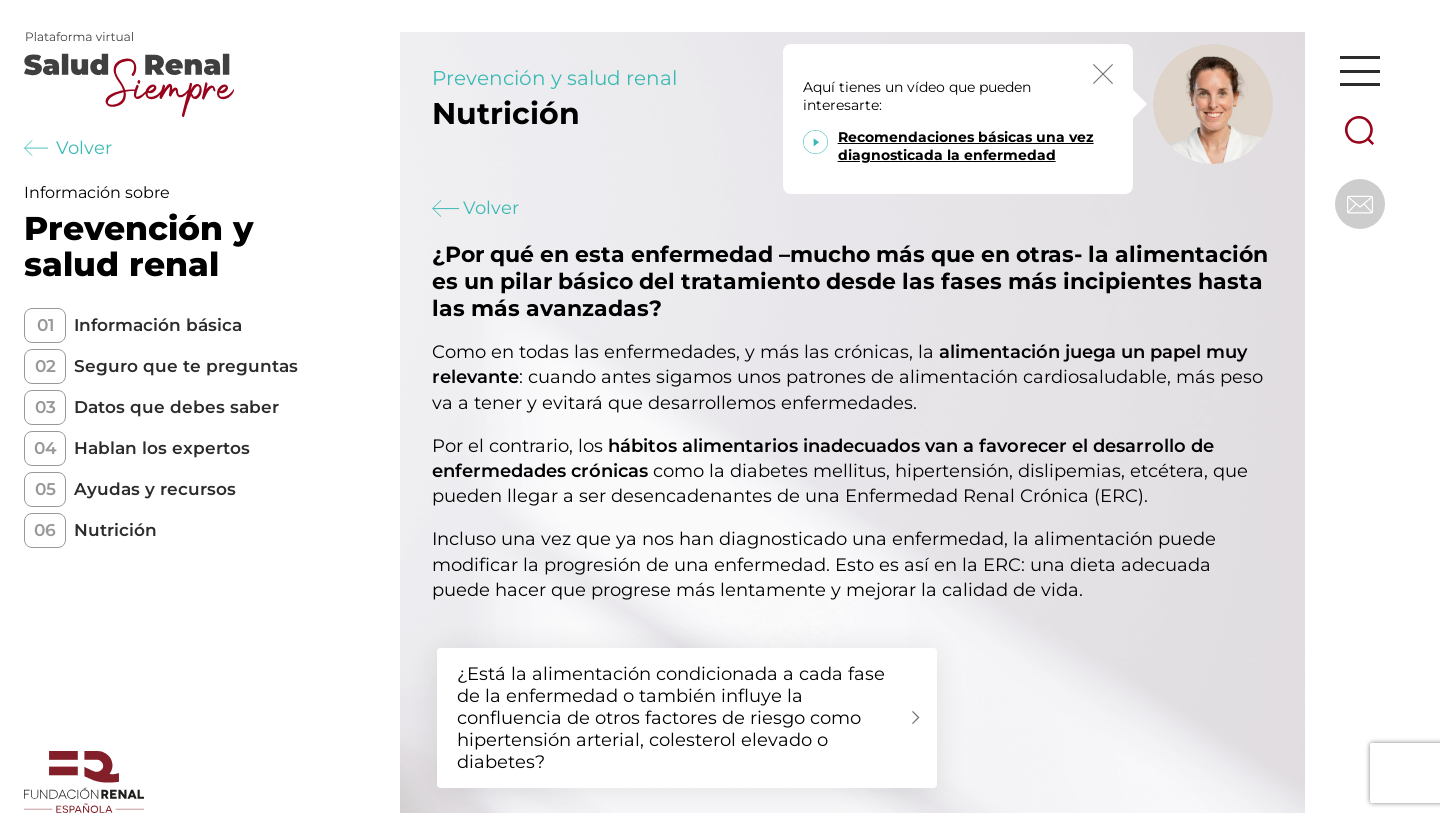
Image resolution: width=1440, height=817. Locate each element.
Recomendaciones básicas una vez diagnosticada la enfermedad (966, 146)
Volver (68, 148)
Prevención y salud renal (554, 78)
